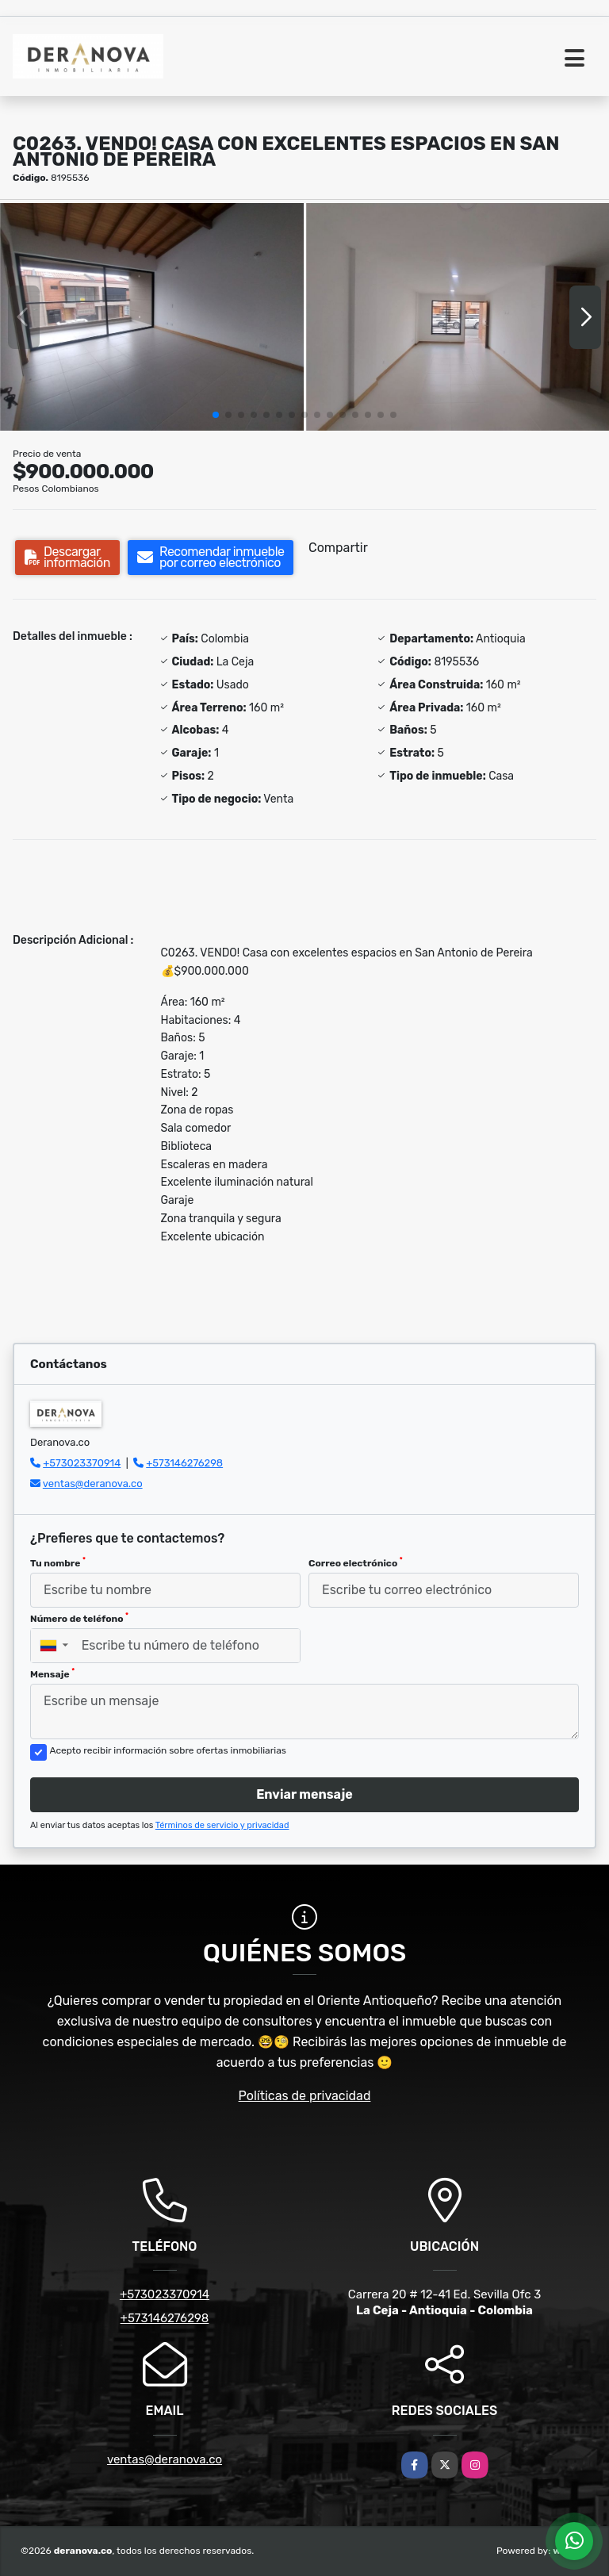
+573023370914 (82, 1463)
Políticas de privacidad (305, 2095)
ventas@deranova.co (93, 1483)
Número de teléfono (79, 1618)
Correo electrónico (355, 1562)
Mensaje (52, 1673)
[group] (152, 317)
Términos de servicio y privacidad (222, 1825)
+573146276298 (184, 1463)
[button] (216, 415)
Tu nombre (58, 1562)
